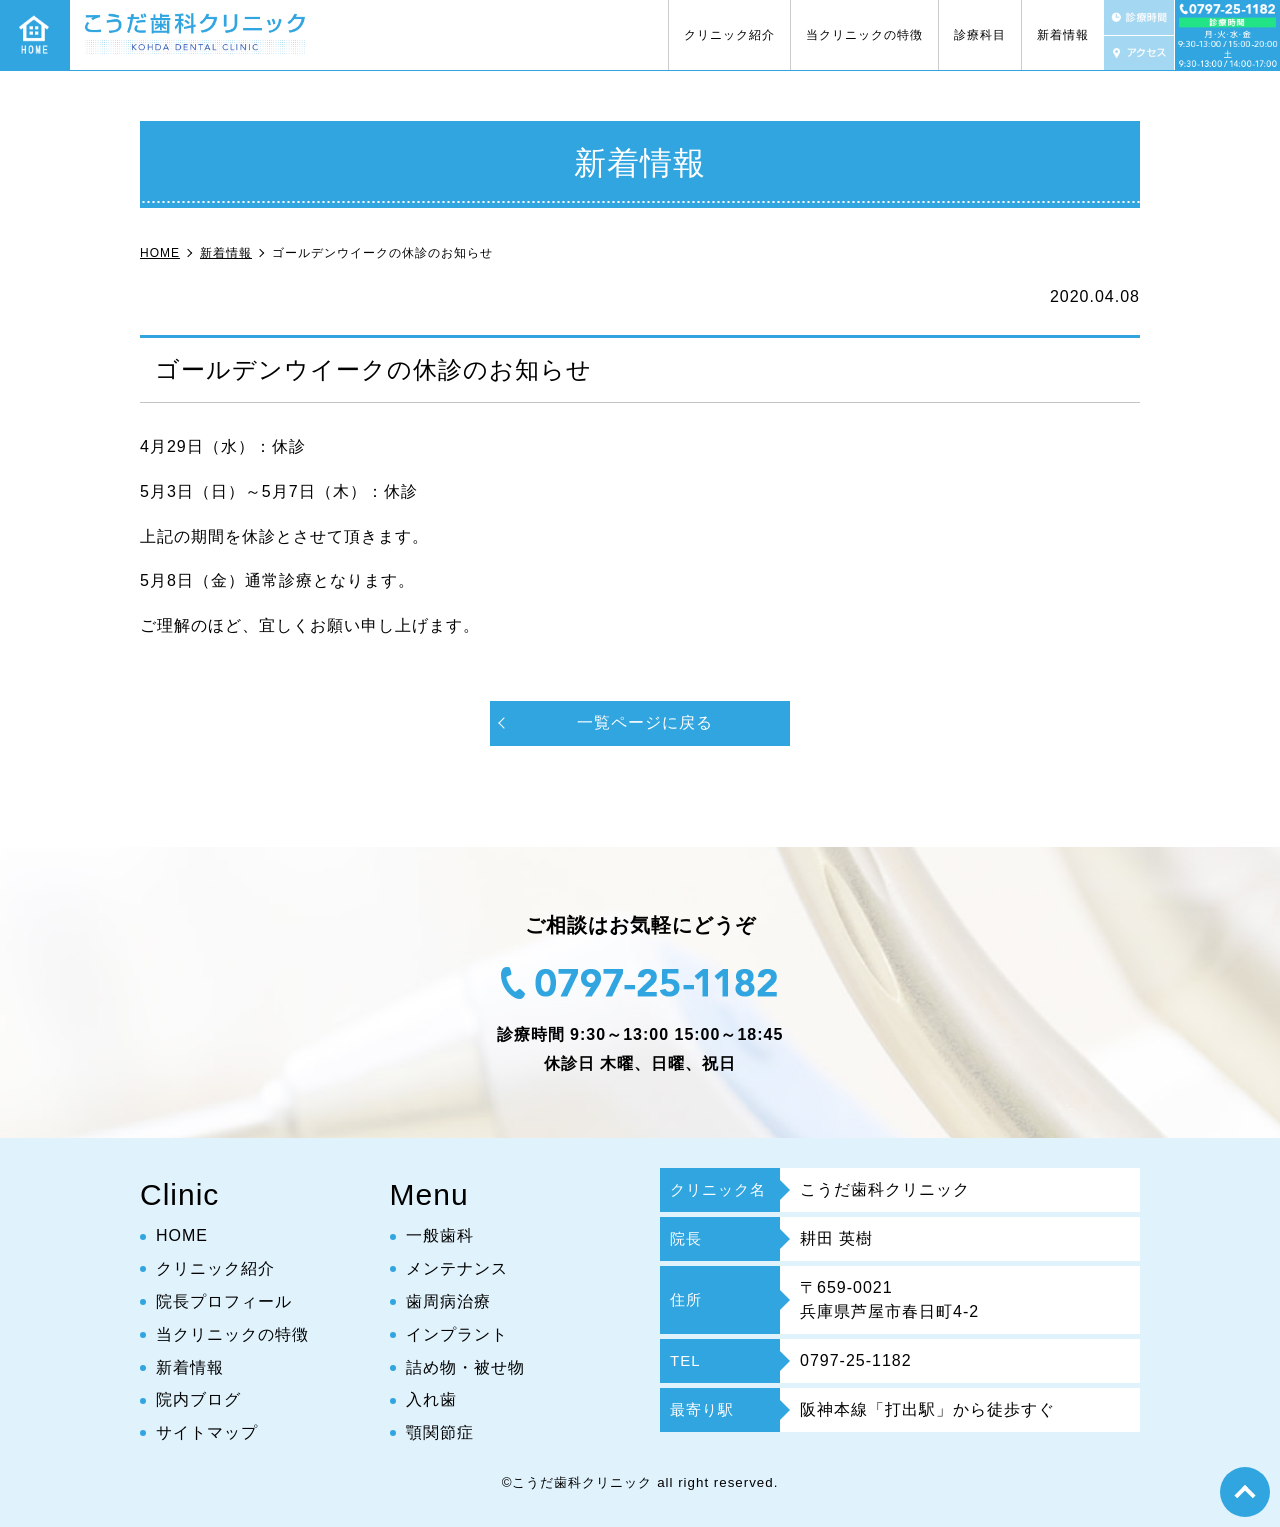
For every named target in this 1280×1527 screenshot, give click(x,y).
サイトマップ (207, 1432)
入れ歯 (431, 1399)
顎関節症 (440, 1432)
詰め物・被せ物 (465, 1367)
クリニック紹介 (729, 35)
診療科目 (980, 35)
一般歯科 (440, 1235)
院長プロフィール (224, 1301)
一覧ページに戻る (645, 722)
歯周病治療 (448, 1301)
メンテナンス (457, 1268)
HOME (182, 1235)
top (1245, 1492)
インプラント (457, 1334)
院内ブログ (198, 1399)
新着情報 (1063, 35)
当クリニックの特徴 (864, 35)
